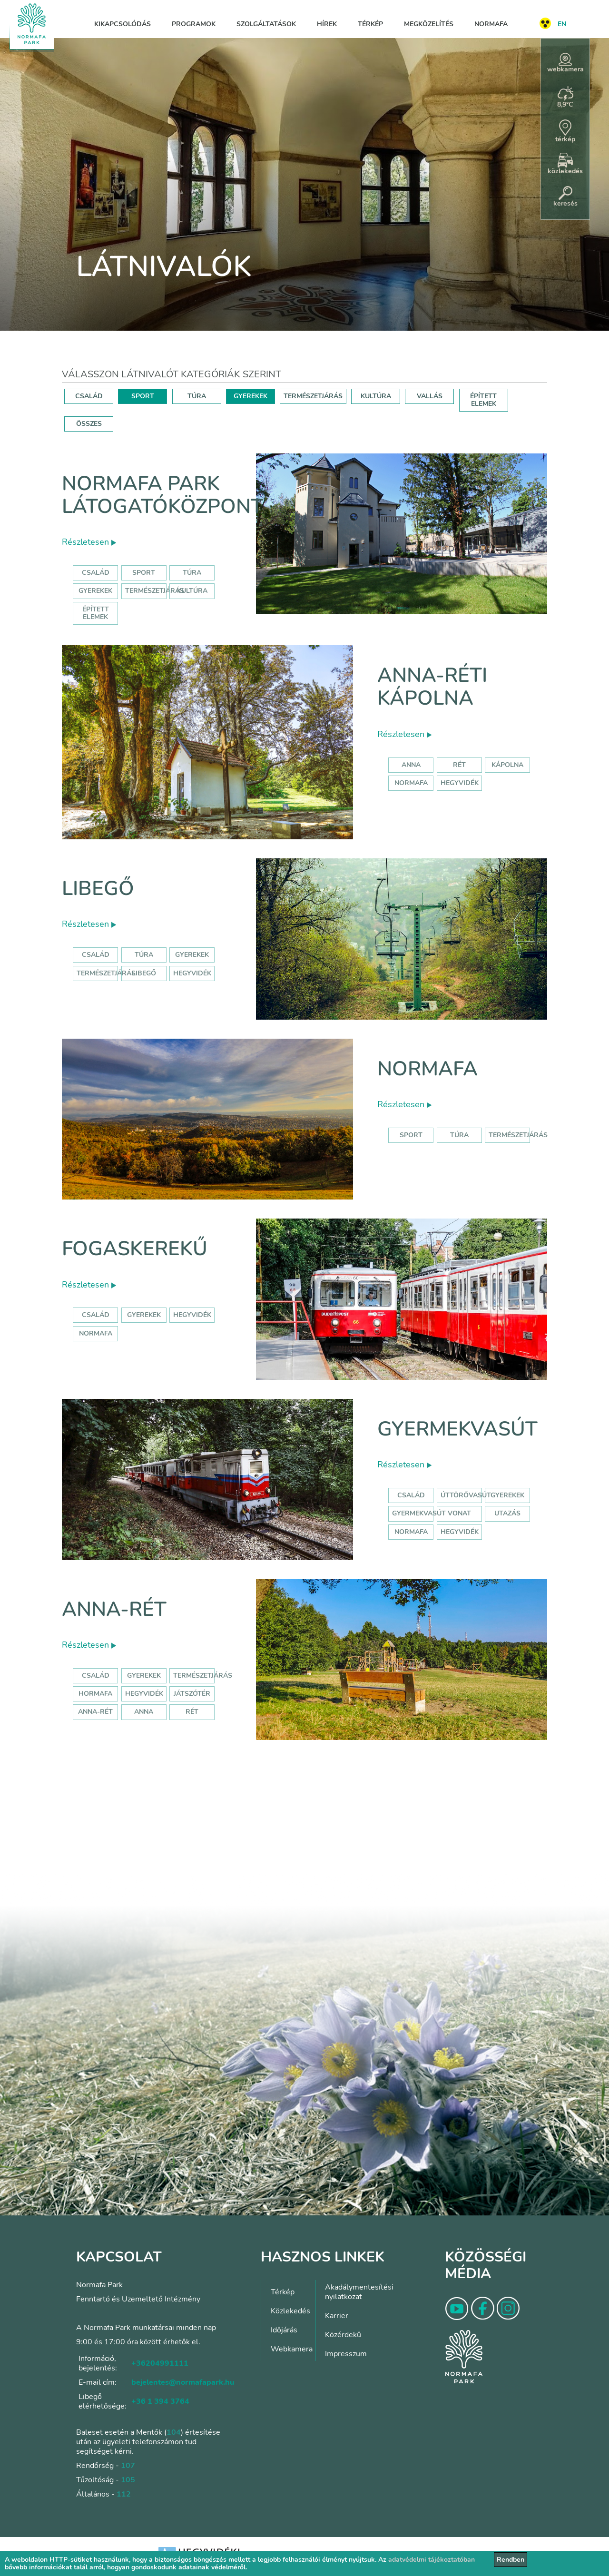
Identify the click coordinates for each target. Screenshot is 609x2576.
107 (128, 2465)
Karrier (336, 2316)
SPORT (142, 396)
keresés (565, 197)
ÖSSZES (89, 423)
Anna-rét (114, 1609)
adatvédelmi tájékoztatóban (431, 2559)
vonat (459, 1513)
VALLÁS (429, 396)
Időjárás (284, 2330)
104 (174, 2432)
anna (411, 764)
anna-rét (95, 1711)
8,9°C (565, 97)
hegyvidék (460, 782)
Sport (143, 572)
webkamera (565, 63)
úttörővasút (466, 1495)
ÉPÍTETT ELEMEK (483, 400)
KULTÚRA (376, 396)
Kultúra (192, 590)
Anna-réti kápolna (432, 687)
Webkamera (292, 2349)
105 (128, 2480)
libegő (144, 973)
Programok (194, 24)
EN (562, 24)
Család (95, 572)
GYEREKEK (250, 396)
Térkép (370, 24)
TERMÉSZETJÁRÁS (313, 396)
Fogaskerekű (134, 1248)
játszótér (192, 1693)
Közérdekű (343, 2335)
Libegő (98, 888)
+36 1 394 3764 (160, 2401)
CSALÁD (89, 396)
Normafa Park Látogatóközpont (162, 495)
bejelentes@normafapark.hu (182, 2382)
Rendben (510, 2559)
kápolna (507, 764)
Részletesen (89, 542)
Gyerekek (95, 590)
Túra (192, 572)
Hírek (327, 24)
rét (459, 764)
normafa (411, 782)
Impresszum (346, 2354)
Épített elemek (95, 613)
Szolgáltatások (266, 24)
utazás (507, 1513)
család (95, 1314)
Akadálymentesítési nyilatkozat (359, 2292)
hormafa (95, 1693)
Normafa (491, 24)
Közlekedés (290, 2311)
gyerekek (144, 1314)
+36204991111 (159, 2363)
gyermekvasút (419, 1513)
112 (124, 2494)
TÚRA (196, 396)
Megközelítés (428, 24)
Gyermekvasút (457, 1429)
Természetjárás (154, 590)
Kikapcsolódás (122, 24)
